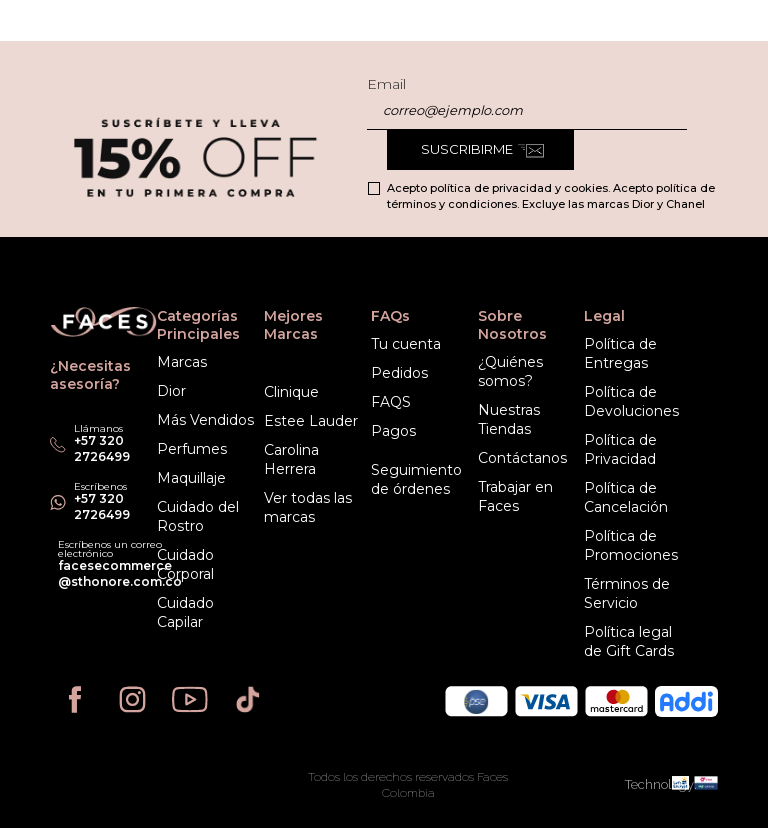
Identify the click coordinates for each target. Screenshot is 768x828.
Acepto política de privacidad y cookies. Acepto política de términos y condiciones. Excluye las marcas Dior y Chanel (551, 196)
